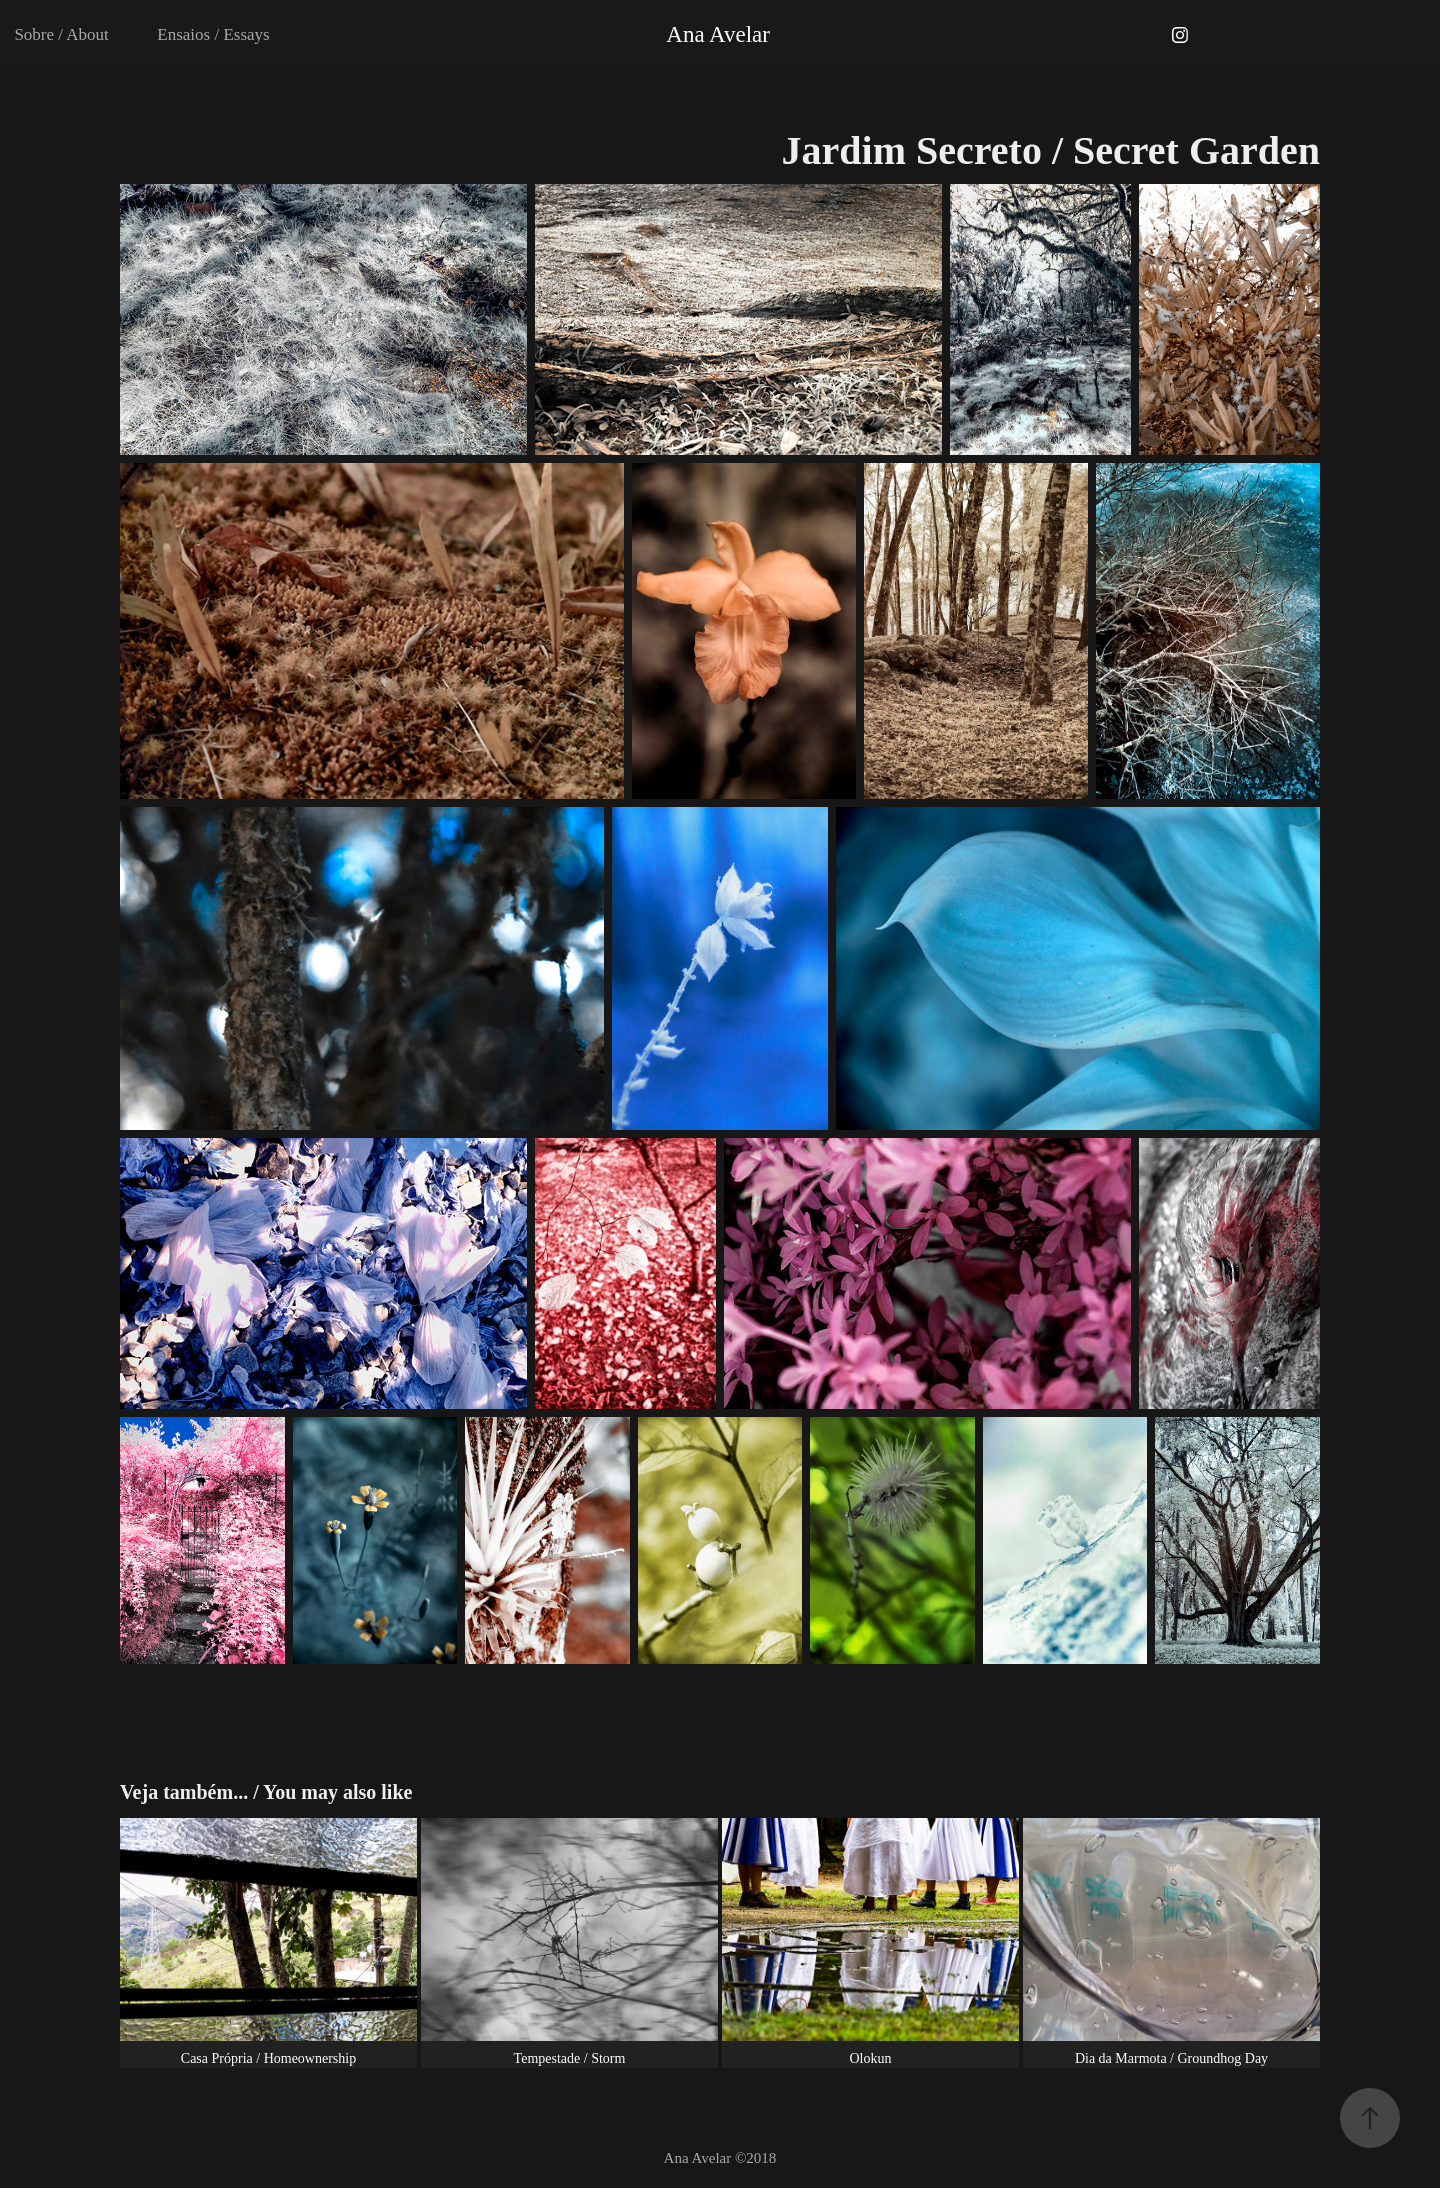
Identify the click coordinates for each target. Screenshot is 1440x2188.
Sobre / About (61, 34)
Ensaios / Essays (213, 34)
